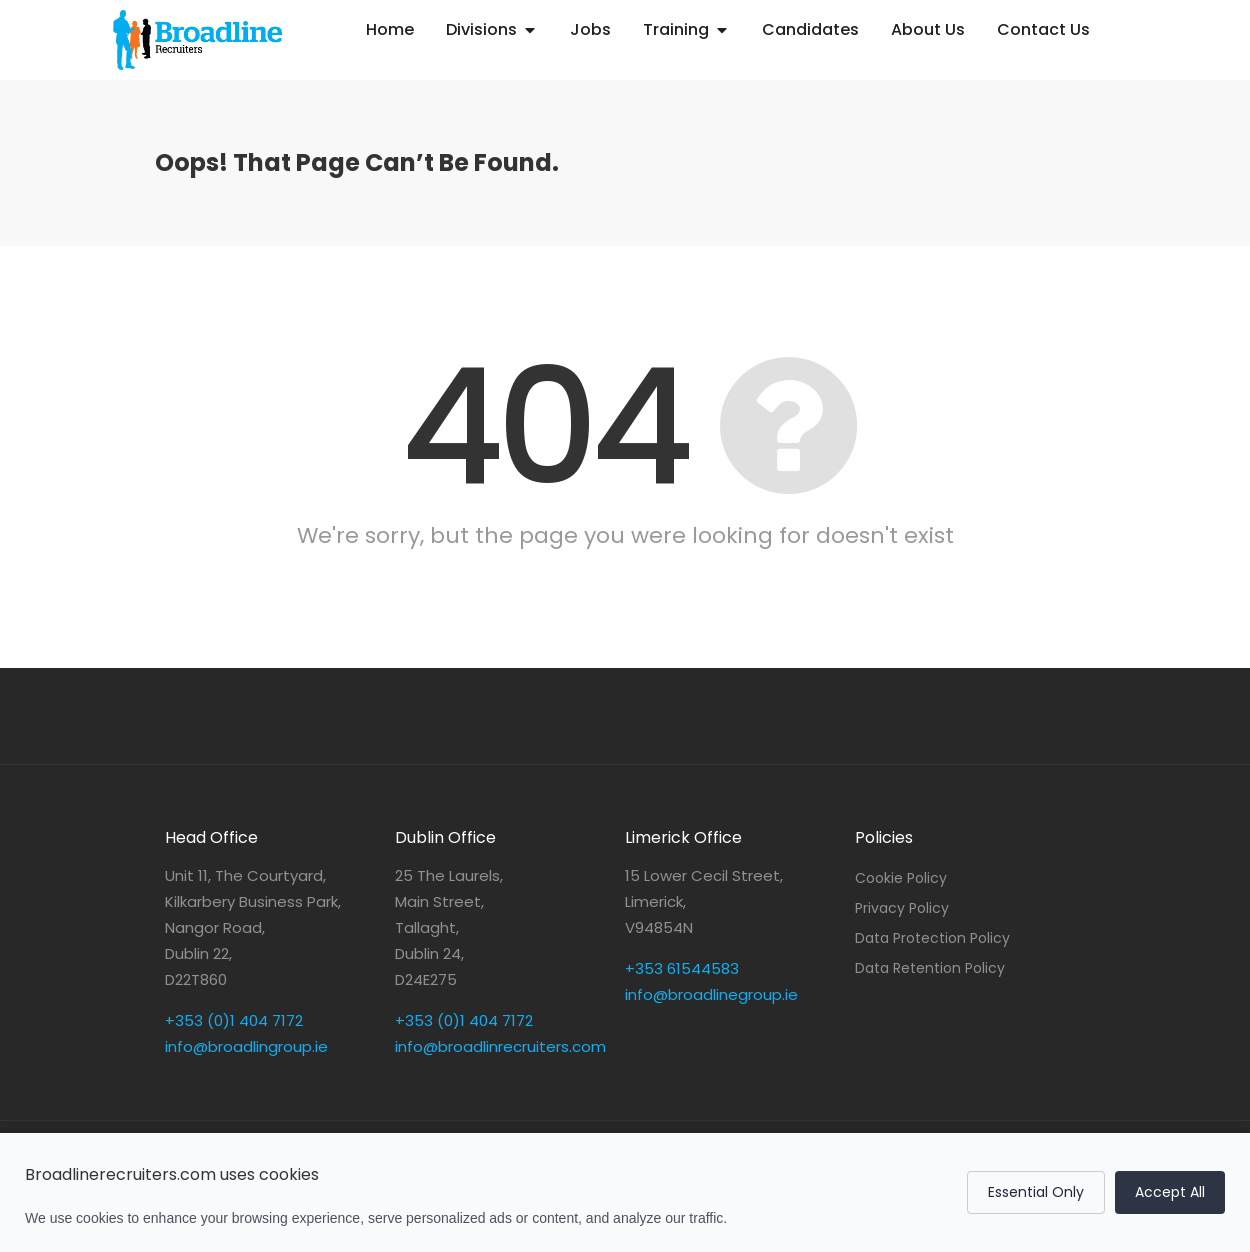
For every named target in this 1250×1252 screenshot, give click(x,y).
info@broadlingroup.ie (246, 1046)
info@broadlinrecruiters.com (500, 1046)
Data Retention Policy (930, 968)
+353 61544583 (682, 968)
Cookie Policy (901, 878)
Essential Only (1036, 1192)
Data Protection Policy (932, 938)
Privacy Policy (902, 908)
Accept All (1170, 1192)
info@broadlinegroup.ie (711, 994)
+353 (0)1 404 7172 (234, 1020)
